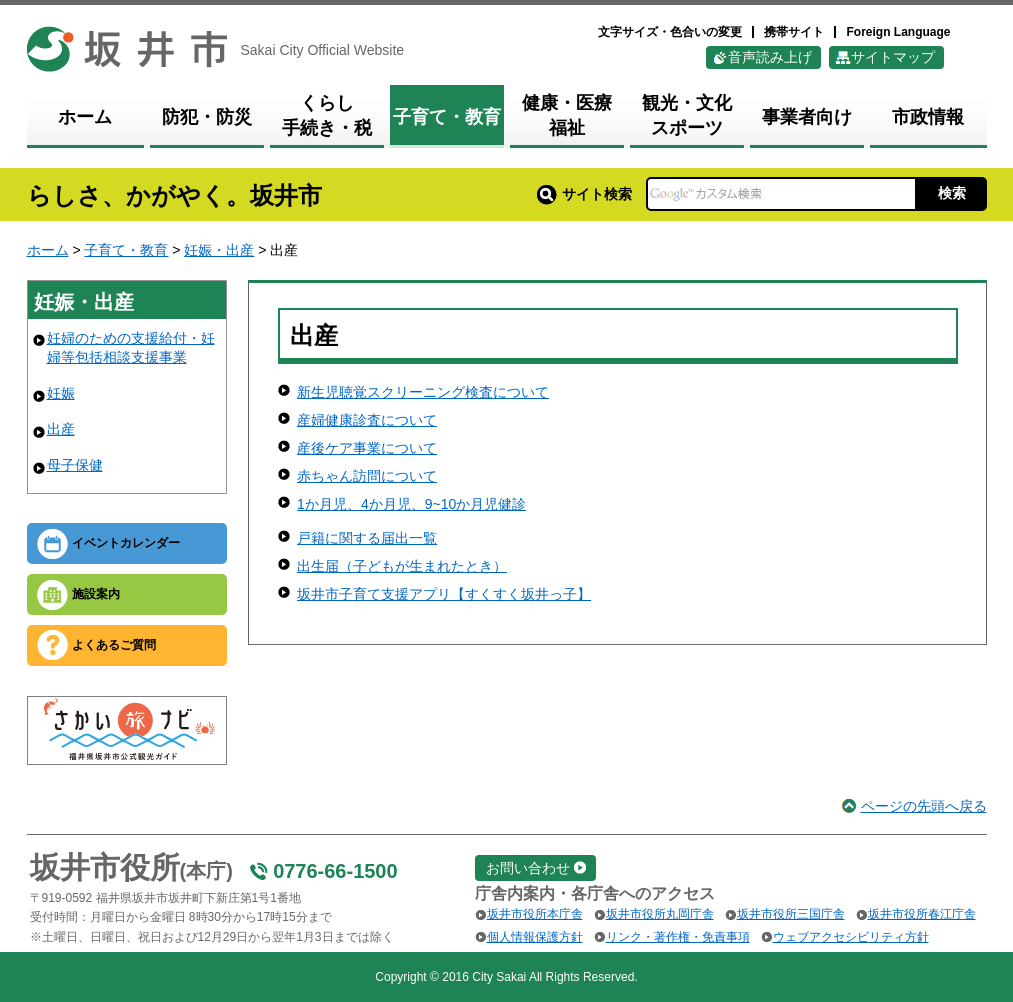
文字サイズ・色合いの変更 (670, 32)
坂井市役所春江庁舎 (922, 914)
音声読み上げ (770, 57)
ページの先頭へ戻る (924, 806)
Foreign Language (898, 32)
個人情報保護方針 (535, 937)
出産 (61, 429)
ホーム (48, 250)
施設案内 (96, 594)
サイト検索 (584, 194)
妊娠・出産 (219, 250)
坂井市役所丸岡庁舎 (660, 914)
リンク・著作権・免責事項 (678, 937)
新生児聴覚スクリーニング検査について (423, 392)
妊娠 (61, 393)
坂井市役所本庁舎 (535, 914)
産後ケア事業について (367, 448)
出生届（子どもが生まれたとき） (402, 566)
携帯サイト (794, 32)
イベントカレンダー (126, 543)
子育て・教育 (126, 250)
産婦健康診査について (367, 420)
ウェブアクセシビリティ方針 (851, 937)
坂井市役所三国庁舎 (791, 914)
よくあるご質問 (114, 645)
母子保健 (75, 465)
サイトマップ (893, 57)
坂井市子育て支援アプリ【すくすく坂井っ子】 (444, 594)
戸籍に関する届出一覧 (367, 538)
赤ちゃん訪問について (367, 476)
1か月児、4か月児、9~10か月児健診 (411, 504)
